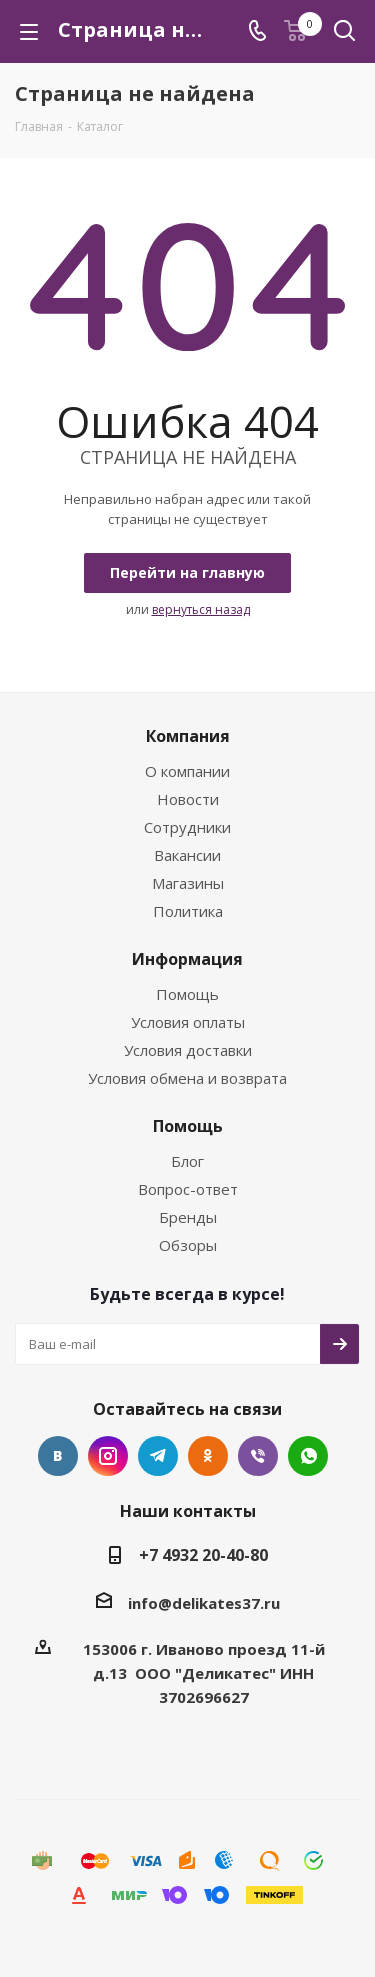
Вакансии (187, 855)
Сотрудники (187, 827)
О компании (187, 771)
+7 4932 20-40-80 (203, 1555)
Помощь (187, 994)
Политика (188, 911)
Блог (187, 1161)
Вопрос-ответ (188, 1189)
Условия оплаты (188, 1022)
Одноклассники (208, 1456)
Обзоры (188, 1245)
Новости (188, 799)
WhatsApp (308, 1456)
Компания (188, 736)
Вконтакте (58, 1456)
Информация (187, 959)
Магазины (188, 883)
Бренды (188, 1217)
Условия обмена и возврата (187, 1078)
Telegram (158, 1456)
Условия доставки (188, 1050)
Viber (258, 1456)
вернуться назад (201, 609)
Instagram (108, 1456)
